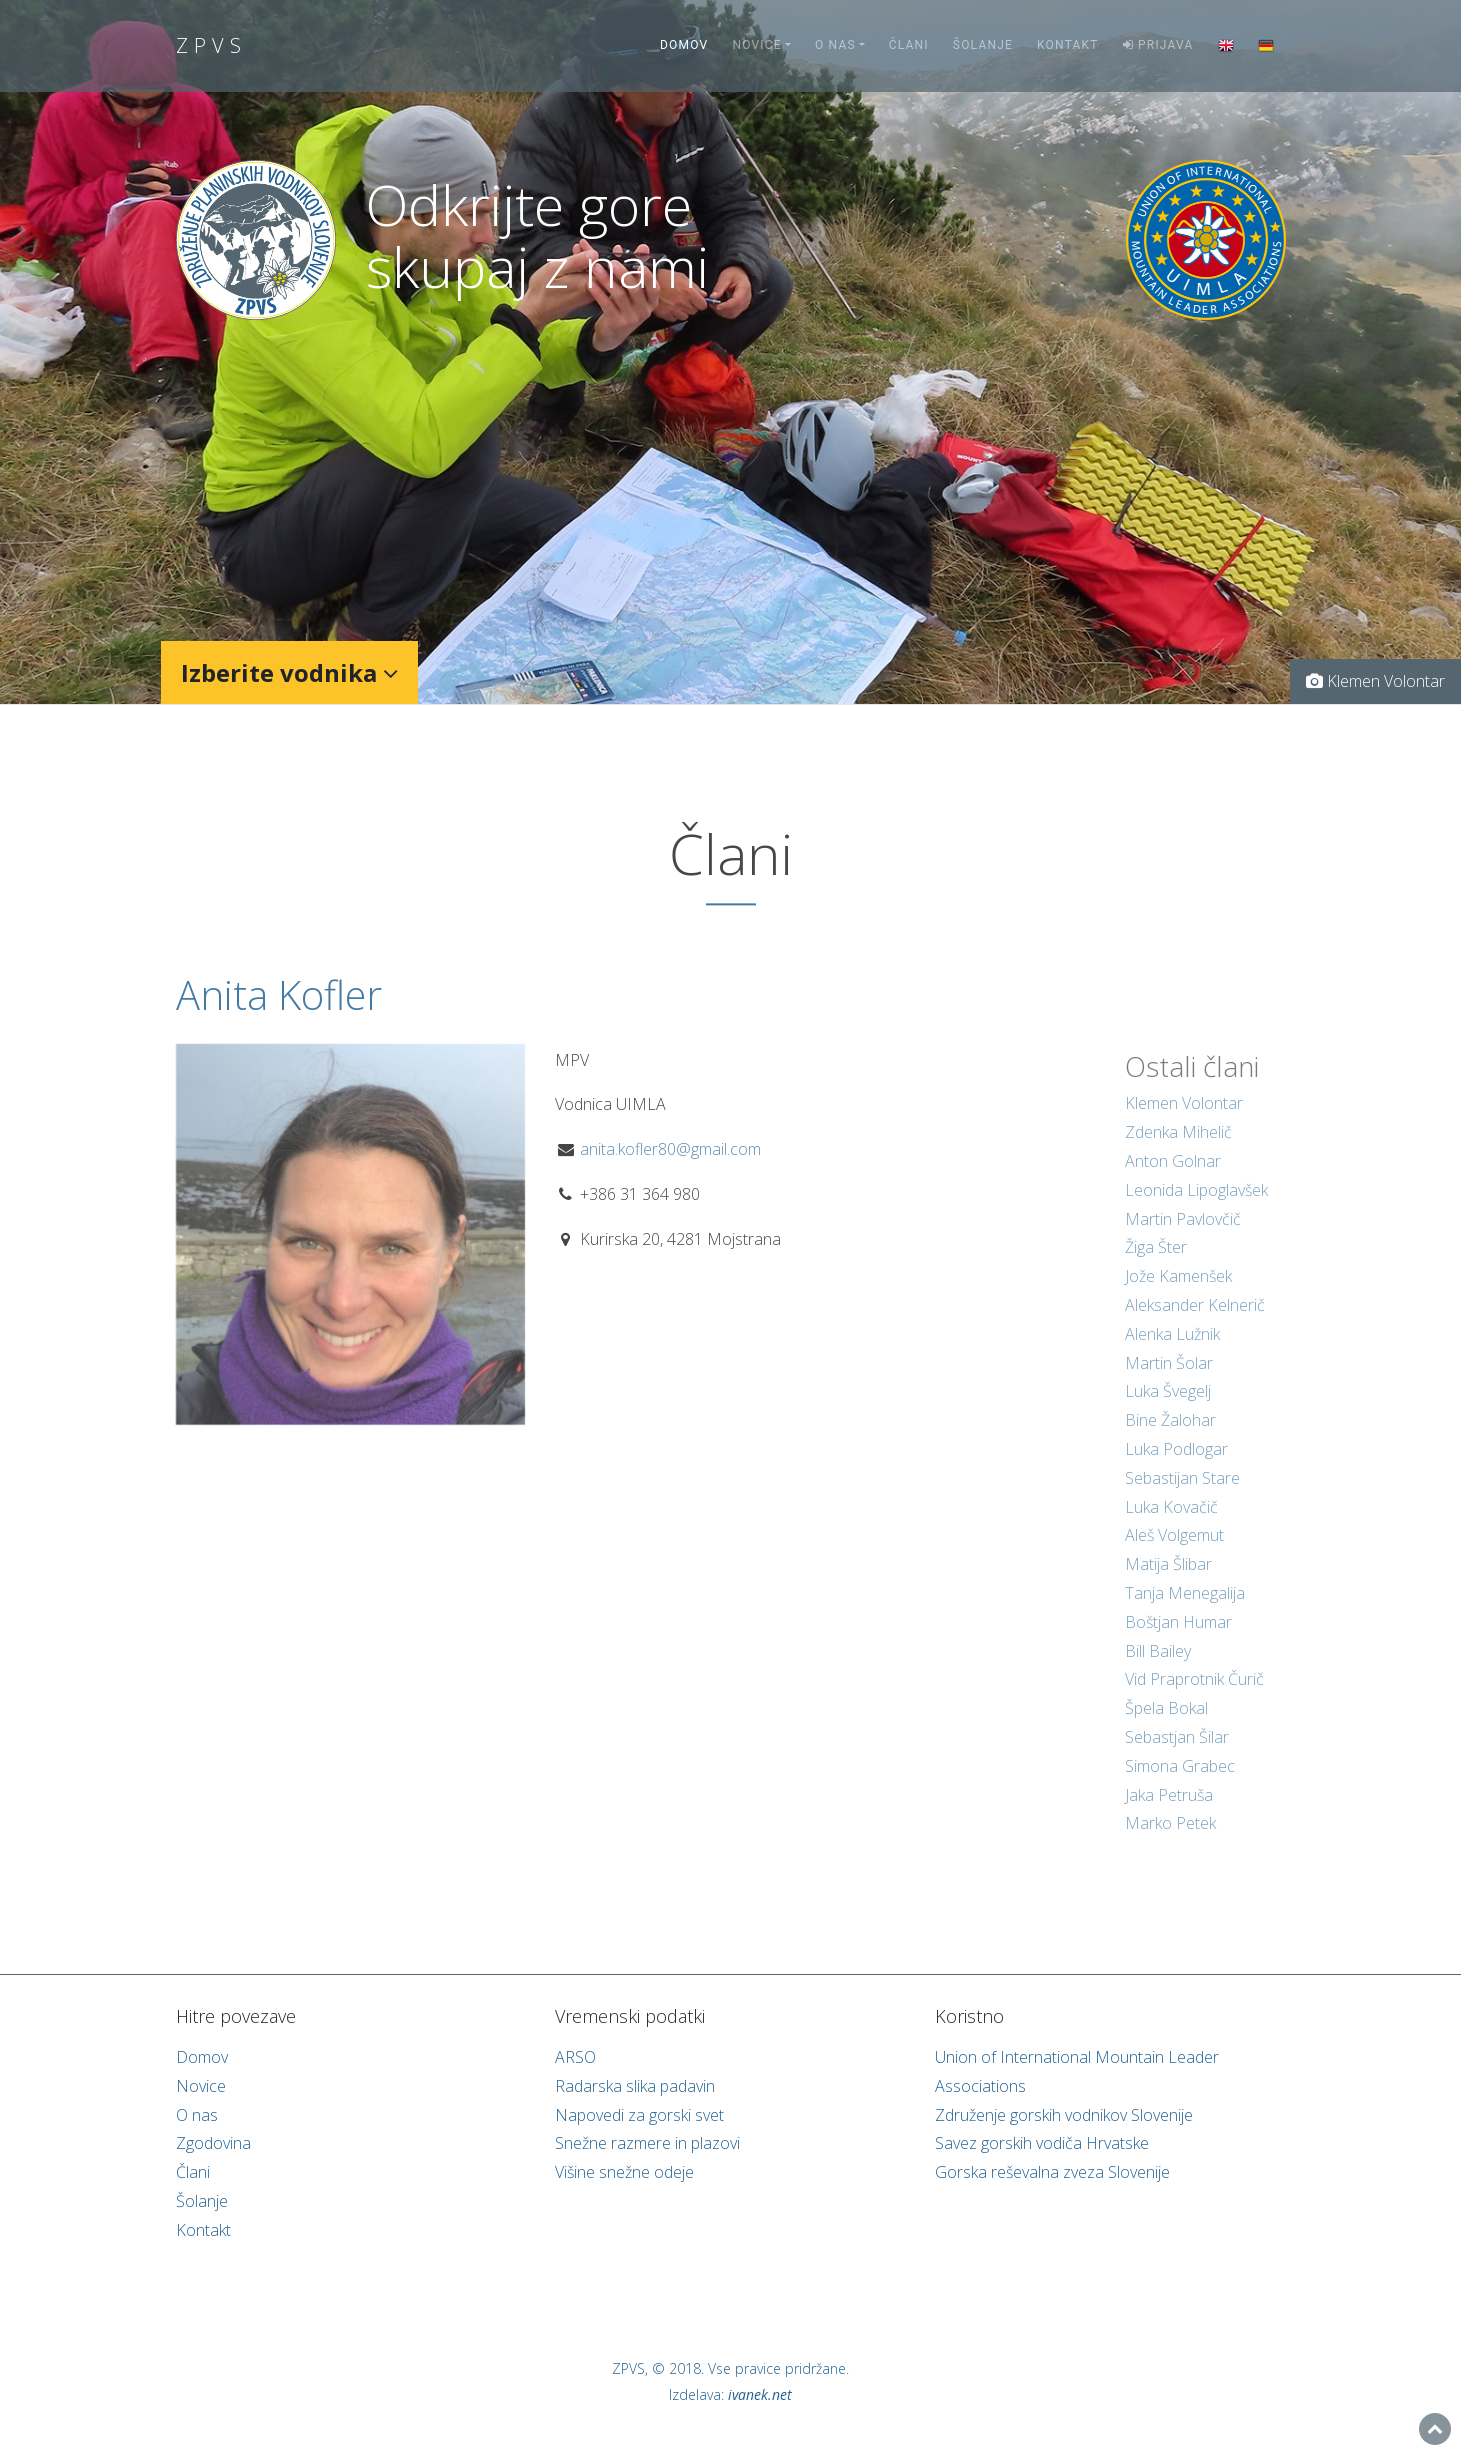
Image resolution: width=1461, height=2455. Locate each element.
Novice (756, 45)
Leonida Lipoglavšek (1196, 1208)
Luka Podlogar (1176, 1467)
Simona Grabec (1180, 1784)
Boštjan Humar (1178, 1640)
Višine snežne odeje (624, 2172)
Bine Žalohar (1170, 1439)
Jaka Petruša (1169, 1813)
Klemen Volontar (1184, 1122)
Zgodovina (213, 2143)
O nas (835, 45)
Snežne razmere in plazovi (647, 2143)
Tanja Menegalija (1185, 1611)
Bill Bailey (1158, 1669)
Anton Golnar (1173, 1180)
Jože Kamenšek (1178, 1295)
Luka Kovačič (1171, 1525)
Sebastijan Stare (1182, 1496)
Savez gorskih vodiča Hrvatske (1042, 2143)
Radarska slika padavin (635, 2086)
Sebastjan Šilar (1177, 1755)
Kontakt (1068, 45)
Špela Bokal (1166, 1727)
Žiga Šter (1156, 1266)
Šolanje (983, 45)
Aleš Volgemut (1174, 1554)
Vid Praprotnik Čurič (1194, 1698)
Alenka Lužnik (1172, 1352)
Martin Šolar (1169, 1381)
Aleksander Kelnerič (1195, 1323)
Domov (684, 45)
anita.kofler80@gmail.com (670, 1166)
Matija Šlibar (1168, 1583)
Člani (909, 45)
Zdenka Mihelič (1178, 1151)
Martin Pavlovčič (1183, 1237)
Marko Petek (1170, 1842)
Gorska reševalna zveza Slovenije (1052, 2172)
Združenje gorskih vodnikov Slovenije (1064, 2115)
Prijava (1158, 45)
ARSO (575, 2057)
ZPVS (211, 45)
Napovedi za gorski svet (639, 2115)
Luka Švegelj (1168, 1410)
